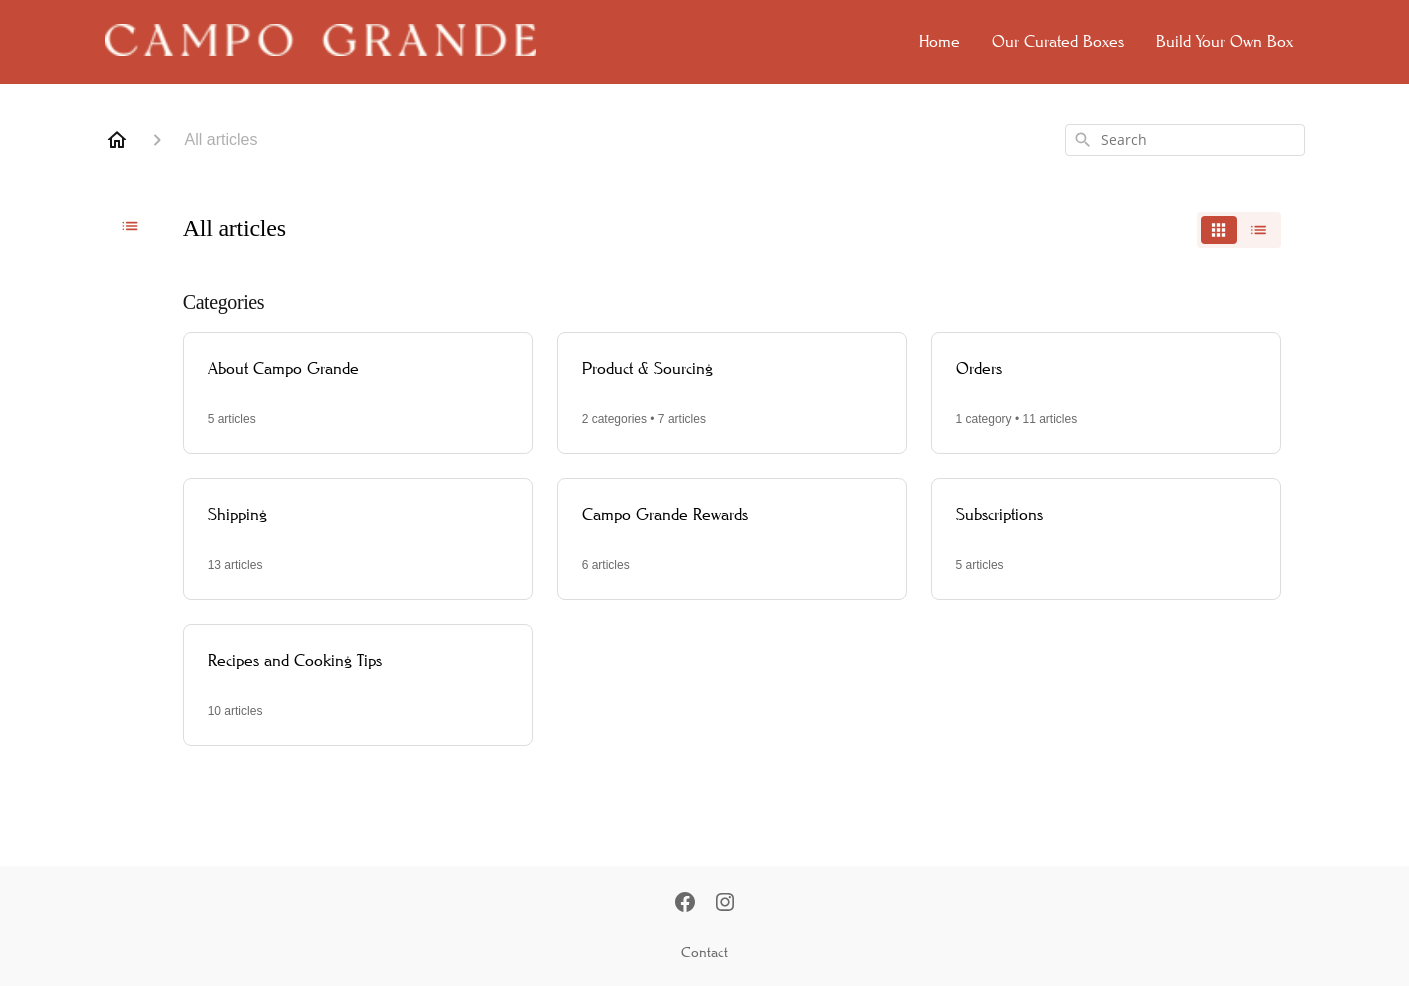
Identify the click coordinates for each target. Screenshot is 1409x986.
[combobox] (1185, 140)
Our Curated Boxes (1058, 41)
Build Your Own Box (1224, 41)
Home (939, 41)
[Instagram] (725, 904)
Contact (704, 952)
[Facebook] (685, 904)
